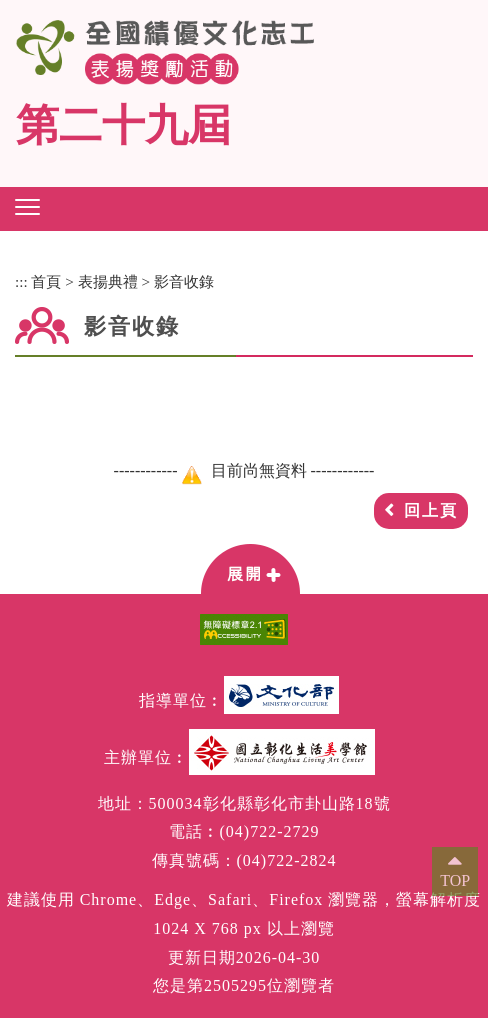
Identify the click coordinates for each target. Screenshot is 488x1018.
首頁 (46, 281)
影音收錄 (184, 281)
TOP (455, 880)
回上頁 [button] (431, 510)
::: (21, 281)
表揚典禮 (108, 281)
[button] (27, 207)
